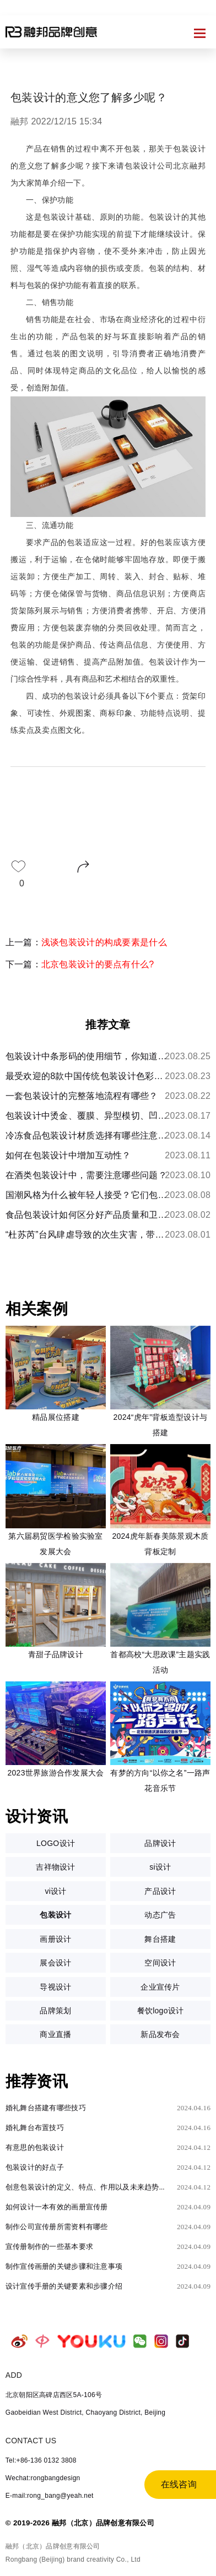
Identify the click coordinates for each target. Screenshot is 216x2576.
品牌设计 (160, 1843)
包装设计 (55, 1914)
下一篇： (80, 964)
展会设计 (55, 1962)
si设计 (160, 1866)
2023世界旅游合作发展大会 (55, 1772)
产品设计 (160, 1891)
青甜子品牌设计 (55, 1654)
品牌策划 (55, 2010)
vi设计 (55, 1891)
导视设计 (55, 1987)
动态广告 (160, 1914)
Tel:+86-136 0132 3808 (41, 2460)
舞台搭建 (160, 1939)
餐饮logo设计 (160, 2010)
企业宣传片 (160, 1987)
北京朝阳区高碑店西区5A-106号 (54, 2395)
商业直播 (55, 2034)
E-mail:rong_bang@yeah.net (50, 2495)
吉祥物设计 (55, 1866)
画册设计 (55, 1939)
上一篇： (86, 942)
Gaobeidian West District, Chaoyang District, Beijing (85, 2412)
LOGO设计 (55, 1843)
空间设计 (160, 1962)
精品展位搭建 (55, 1417)
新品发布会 (160, 2034)
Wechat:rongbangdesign (43, 2478)
